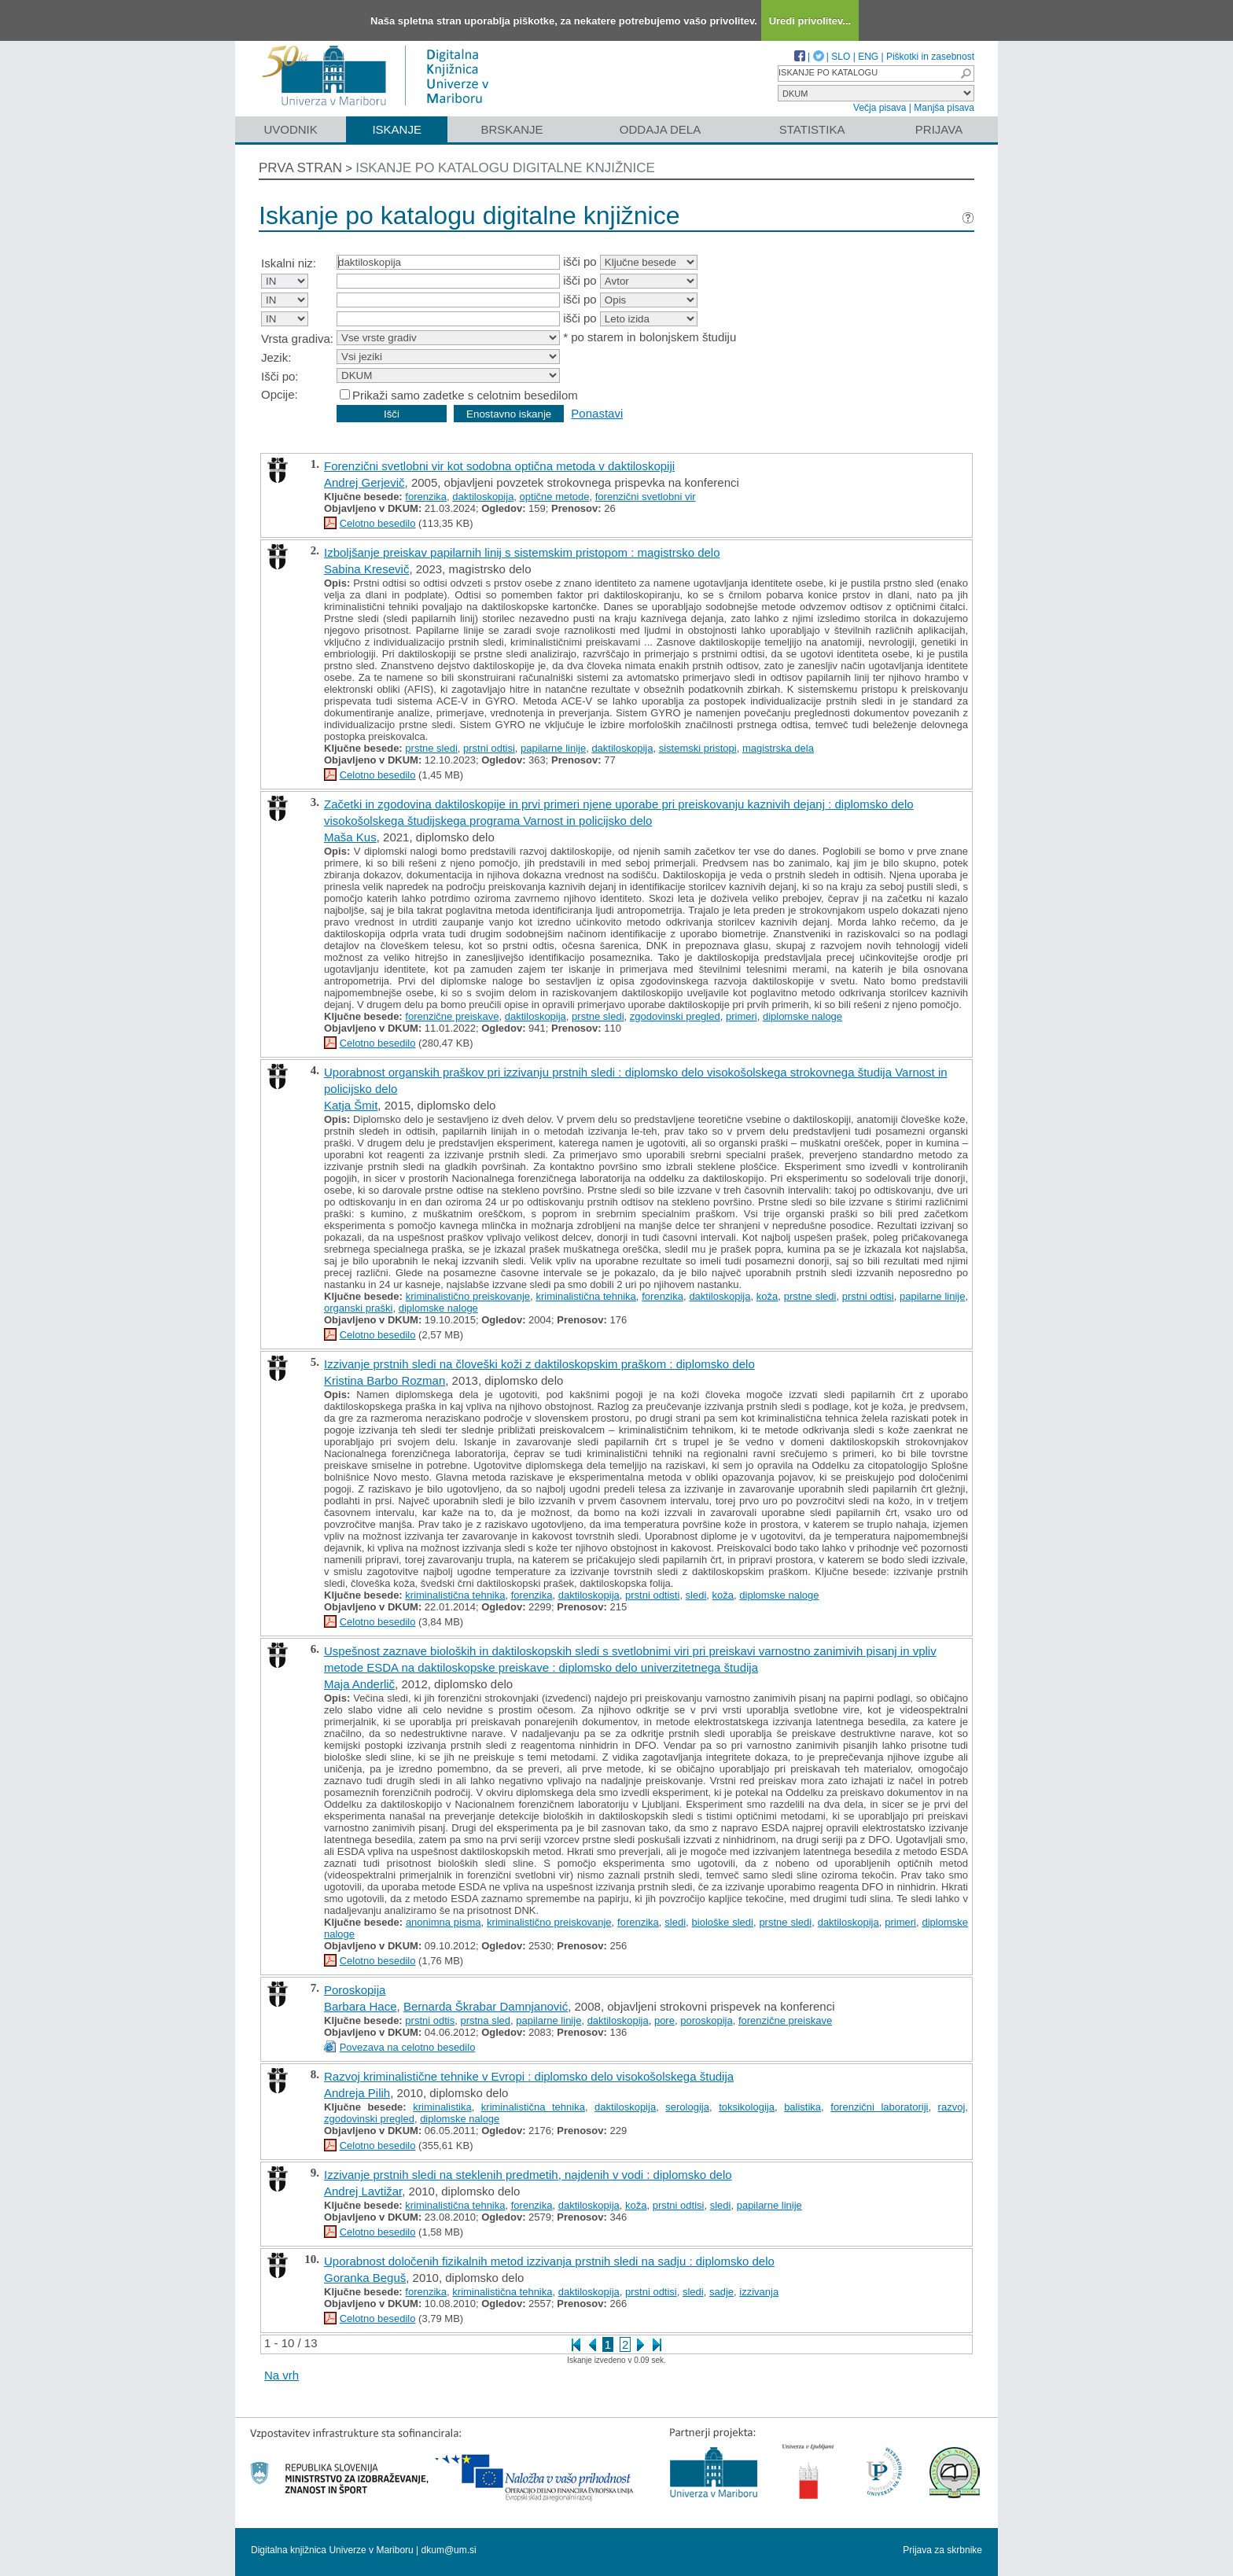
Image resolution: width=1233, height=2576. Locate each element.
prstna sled (485, 2020)
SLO (840, 56)
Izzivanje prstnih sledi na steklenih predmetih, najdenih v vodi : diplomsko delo (528, 2174)
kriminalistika (442, 2107)
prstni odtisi (489, 748)
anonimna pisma (443, 1922)
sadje (721, 2292)
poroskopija (706, 2020)
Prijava (938, 129)
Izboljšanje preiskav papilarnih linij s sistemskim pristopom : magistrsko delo (522, 552)
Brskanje (511, 129)
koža (767, 1296)
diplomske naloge (802, 1016)
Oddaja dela (660, 129)
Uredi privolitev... (810, 21)
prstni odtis (430, 2020)
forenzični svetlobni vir (645, 496)
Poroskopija (354, 1989)
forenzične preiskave (452, 1016)
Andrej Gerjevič (364, 482)
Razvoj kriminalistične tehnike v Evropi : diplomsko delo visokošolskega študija (529, 2076)
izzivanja (758, 2292)
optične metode (555, 496)
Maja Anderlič (359, 1684)
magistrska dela (778, 748)
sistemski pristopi (698, 748)
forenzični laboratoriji (879, 2107)
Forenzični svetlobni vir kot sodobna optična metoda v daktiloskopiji (499, 466)
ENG (868, 56)
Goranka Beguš (365, 2277)
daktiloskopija (482, 496)
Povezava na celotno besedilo (408, 2047)
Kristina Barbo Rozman (384, 1380)
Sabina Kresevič (366, 569)
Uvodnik (290, 129)
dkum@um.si (449, 2550)
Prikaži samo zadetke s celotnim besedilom (465, 395)
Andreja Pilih (357, 2092)
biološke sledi (722, 1922)
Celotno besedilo (378, 523)
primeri (741, 1016)
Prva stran (300, 167)
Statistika (812, 129)
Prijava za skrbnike (942, 2550)
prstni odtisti (652, 1595)
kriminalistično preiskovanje (468, 1296)
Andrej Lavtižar (363, 2191)
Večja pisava (879, 107)
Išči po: (280, 376)
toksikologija (747, 2107)
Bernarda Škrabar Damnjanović (485, 2006)
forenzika (426, 496)
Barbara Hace (360, 2006)
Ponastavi (597, 413)
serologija (687, 2107)
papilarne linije (553, 748)
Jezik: (276, 357)
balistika (802, 2107)
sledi (696, 1595)
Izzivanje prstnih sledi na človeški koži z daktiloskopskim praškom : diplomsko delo (539, 1364)
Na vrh (281, 2375)
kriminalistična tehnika (585, 1296)
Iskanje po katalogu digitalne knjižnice (505, 167)
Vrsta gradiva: (297, 338)
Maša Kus (350, 837)
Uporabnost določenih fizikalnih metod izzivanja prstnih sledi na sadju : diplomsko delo (549, 2261)
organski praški (358, 1308)
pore (664, 2020)
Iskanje (396, 129)
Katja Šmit (350, 1105)
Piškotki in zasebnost (930, 56)
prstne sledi (431, 748)
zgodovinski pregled (675, 1016)
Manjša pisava (944, 107)
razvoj (952, 2107)
